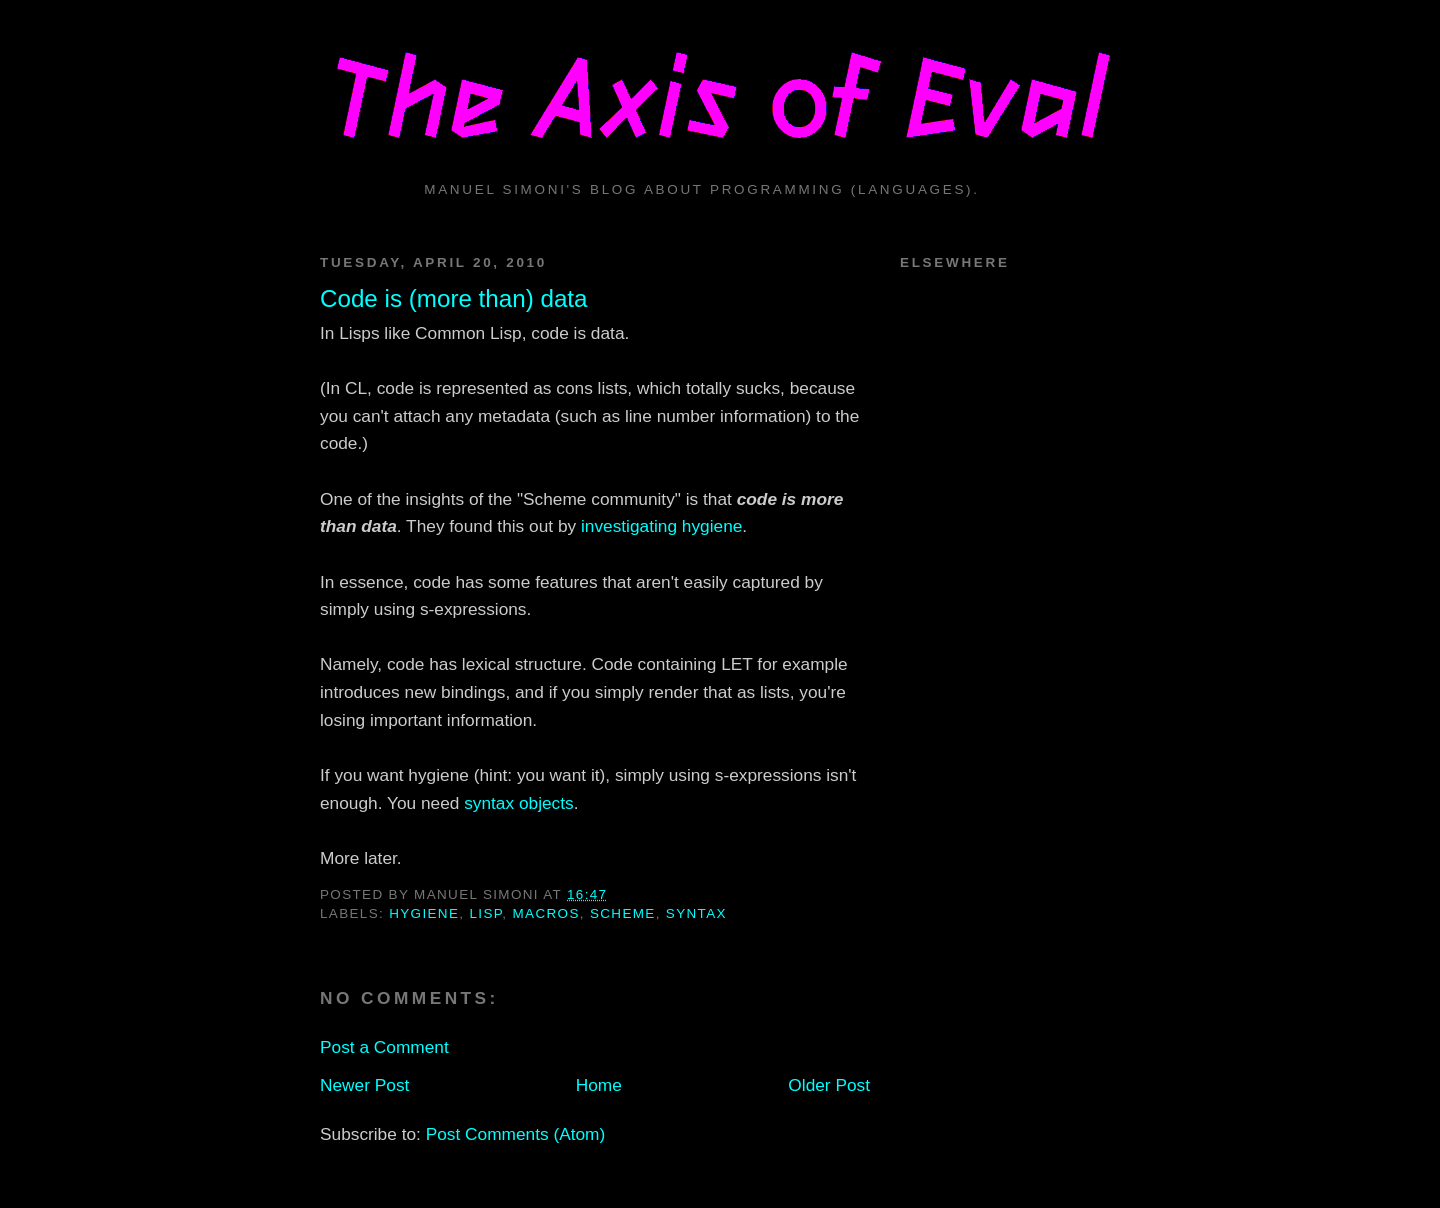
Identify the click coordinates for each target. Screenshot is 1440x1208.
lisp (485, 913)
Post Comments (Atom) (516, 1134)
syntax (696, 913)
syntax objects (519, 803)
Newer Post (364, 1085)
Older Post (829, 1085)
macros (546, 913)
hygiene (424, 913)
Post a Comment (384, 1047)
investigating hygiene (661, 526)
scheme (623, 913)
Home (599, 1085)
